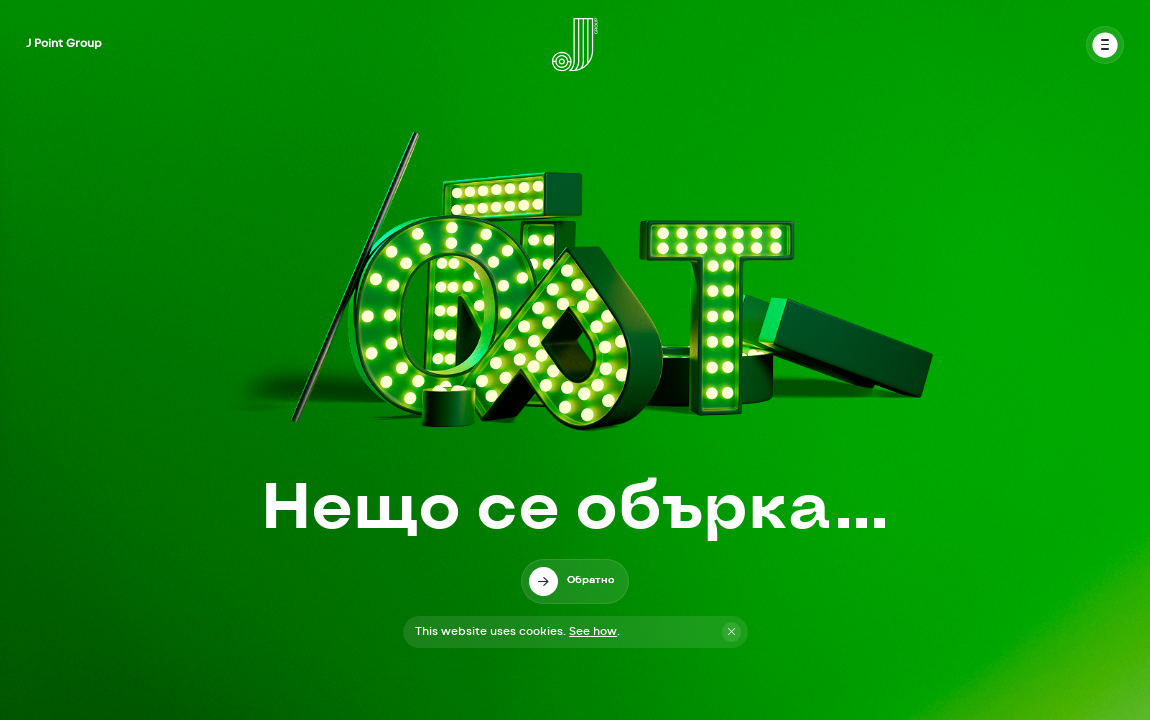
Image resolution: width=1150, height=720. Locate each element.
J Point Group (64, 43)
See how (593, 631)
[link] (575, 581)
